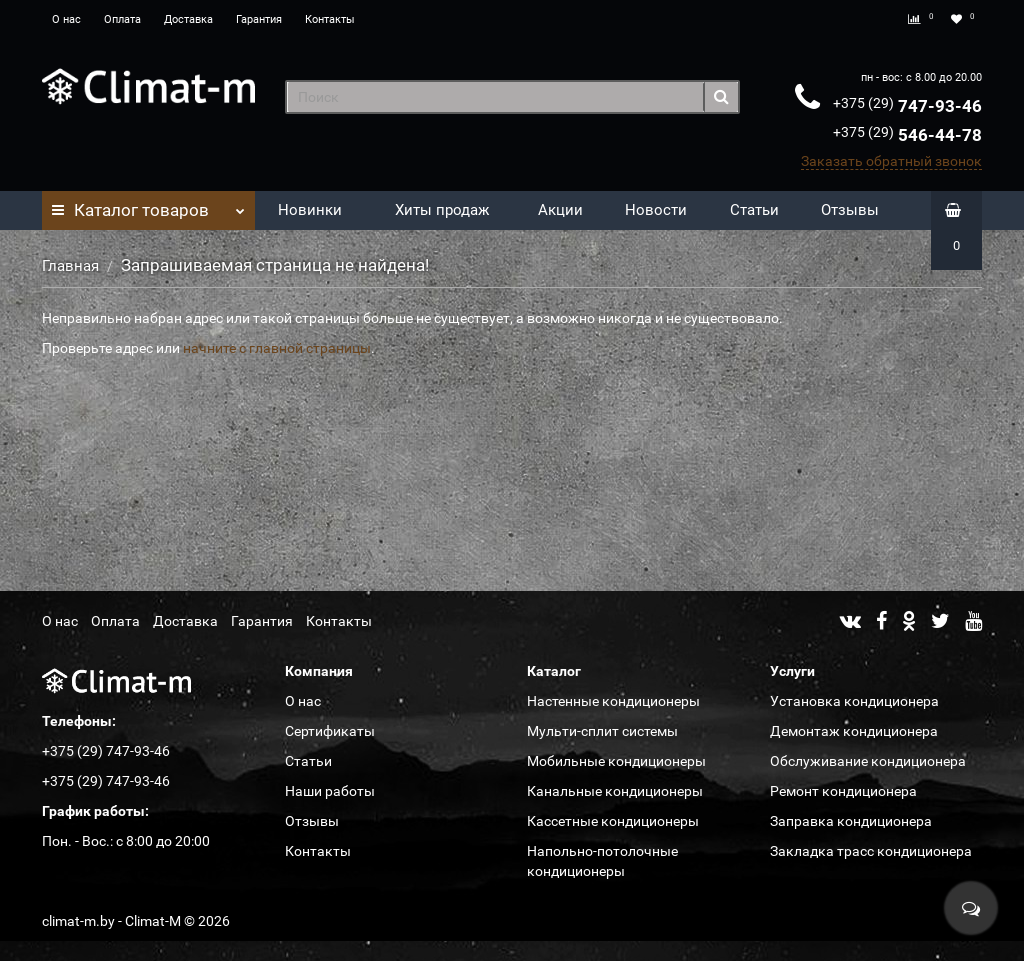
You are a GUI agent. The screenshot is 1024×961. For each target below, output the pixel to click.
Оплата (122, 19)
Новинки (310, 210)
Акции (560, 210)
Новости (656, 210)
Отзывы (850, 210)
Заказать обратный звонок (891, 161)
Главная (70, 266)
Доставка (188, 19)
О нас (66, 19)
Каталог (148, 205)
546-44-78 (907, 135)
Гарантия (259, 19)
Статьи (754, 210)
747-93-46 (907, 106)
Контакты (330, 19)
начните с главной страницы (277, 348)
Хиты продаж (442, 210)
